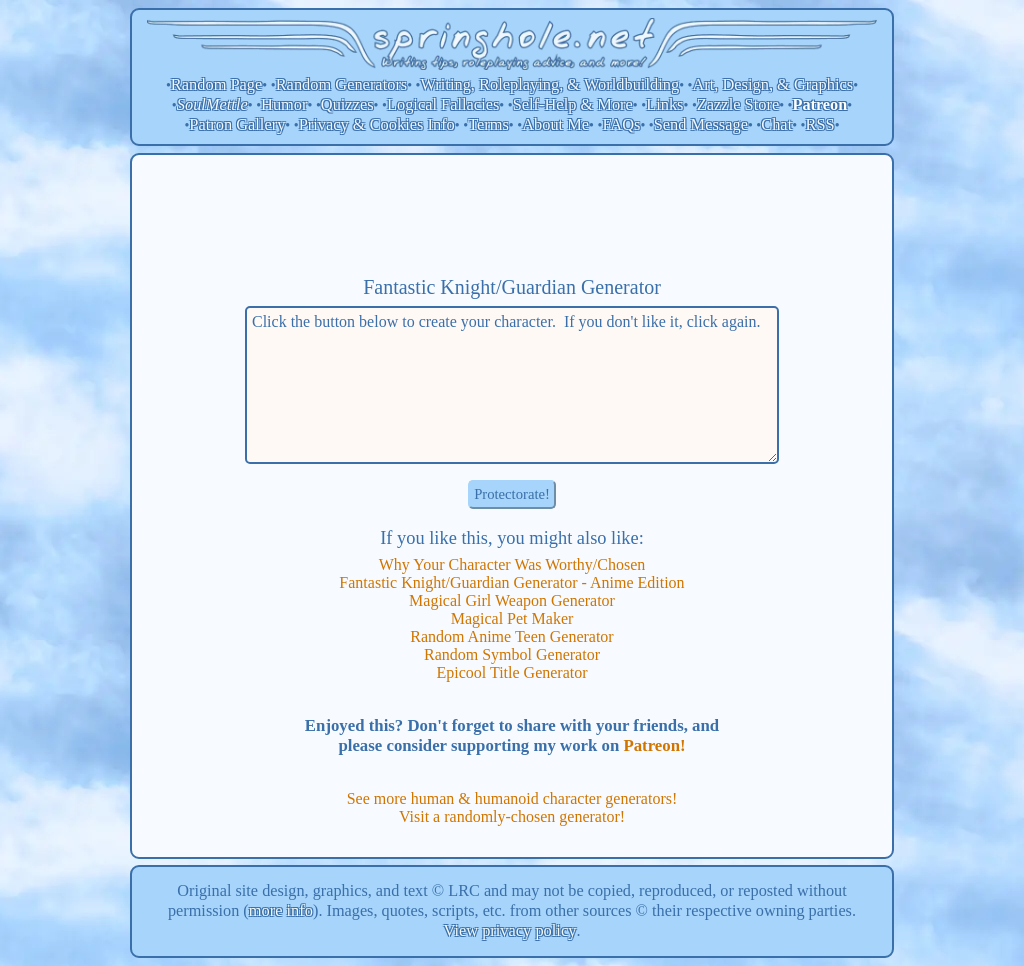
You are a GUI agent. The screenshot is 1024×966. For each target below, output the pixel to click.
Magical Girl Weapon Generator (512, 600)
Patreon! (654, 745)
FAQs (621, 124)
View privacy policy (510, 930)
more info (281, 910)
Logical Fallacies (443, 104)
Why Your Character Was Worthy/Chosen (512, 564)
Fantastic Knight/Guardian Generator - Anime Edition (511, 582)
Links (664, 104)
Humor (284, 104)
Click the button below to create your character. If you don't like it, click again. (512, 385)
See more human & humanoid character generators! (512, 798)
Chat (776, 124)
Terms (488, 124)
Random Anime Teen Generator (511, 636)
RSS (820, 124)
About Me (555, 124)
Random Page (217, 84)
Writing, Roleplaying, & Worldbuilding (550, 84)
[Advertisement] (512, 215)
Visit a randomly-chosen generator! (512, 816)
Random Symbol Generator (512, 654)
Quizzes (347, 104)
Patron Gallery (237, 124)
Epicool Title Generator (511, 672)
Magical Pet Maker (512, 618)
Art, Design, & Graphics (772, 84)
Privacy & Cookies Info (377, 124)
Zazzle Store (738, 104)
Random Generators (342, 84)
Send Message (701, 124)
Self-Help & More (573, 104)
